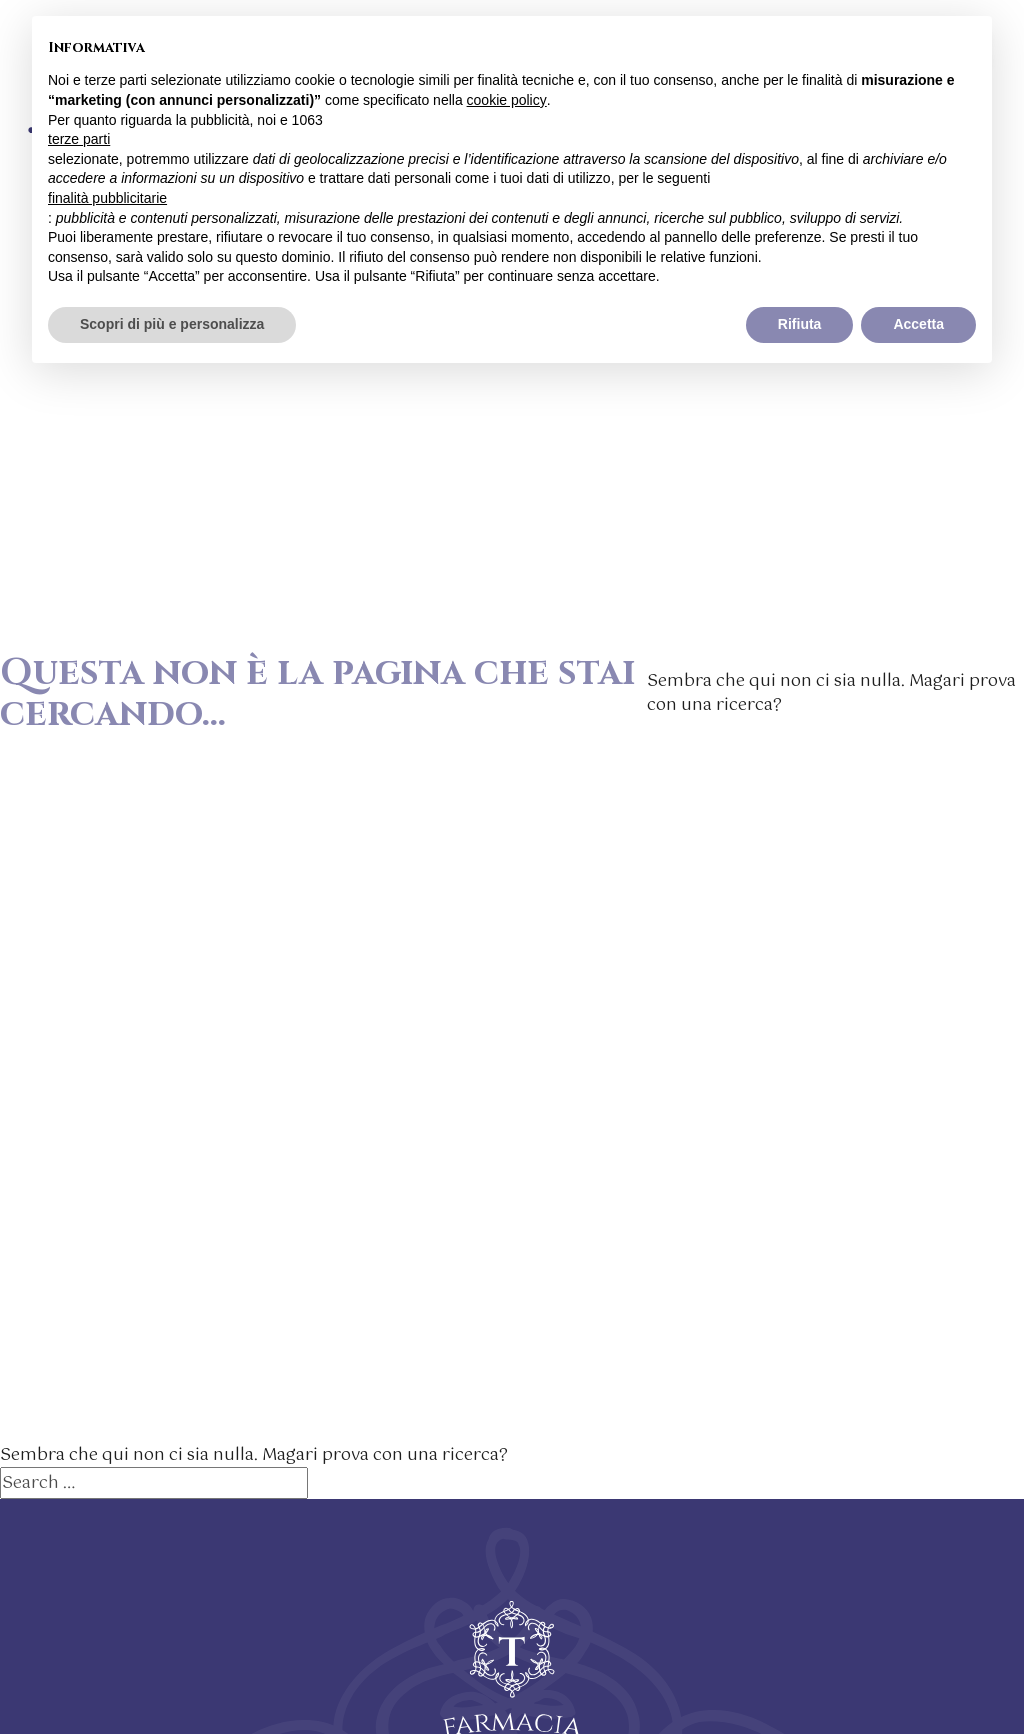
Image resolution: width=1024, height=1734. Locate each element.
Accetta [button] (918, 324)
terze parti (79, 139)
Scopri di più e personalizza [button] (172, 324)
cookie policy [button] (507, 100)
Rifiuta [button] (800, 324)
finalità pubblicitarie (107, 198)
